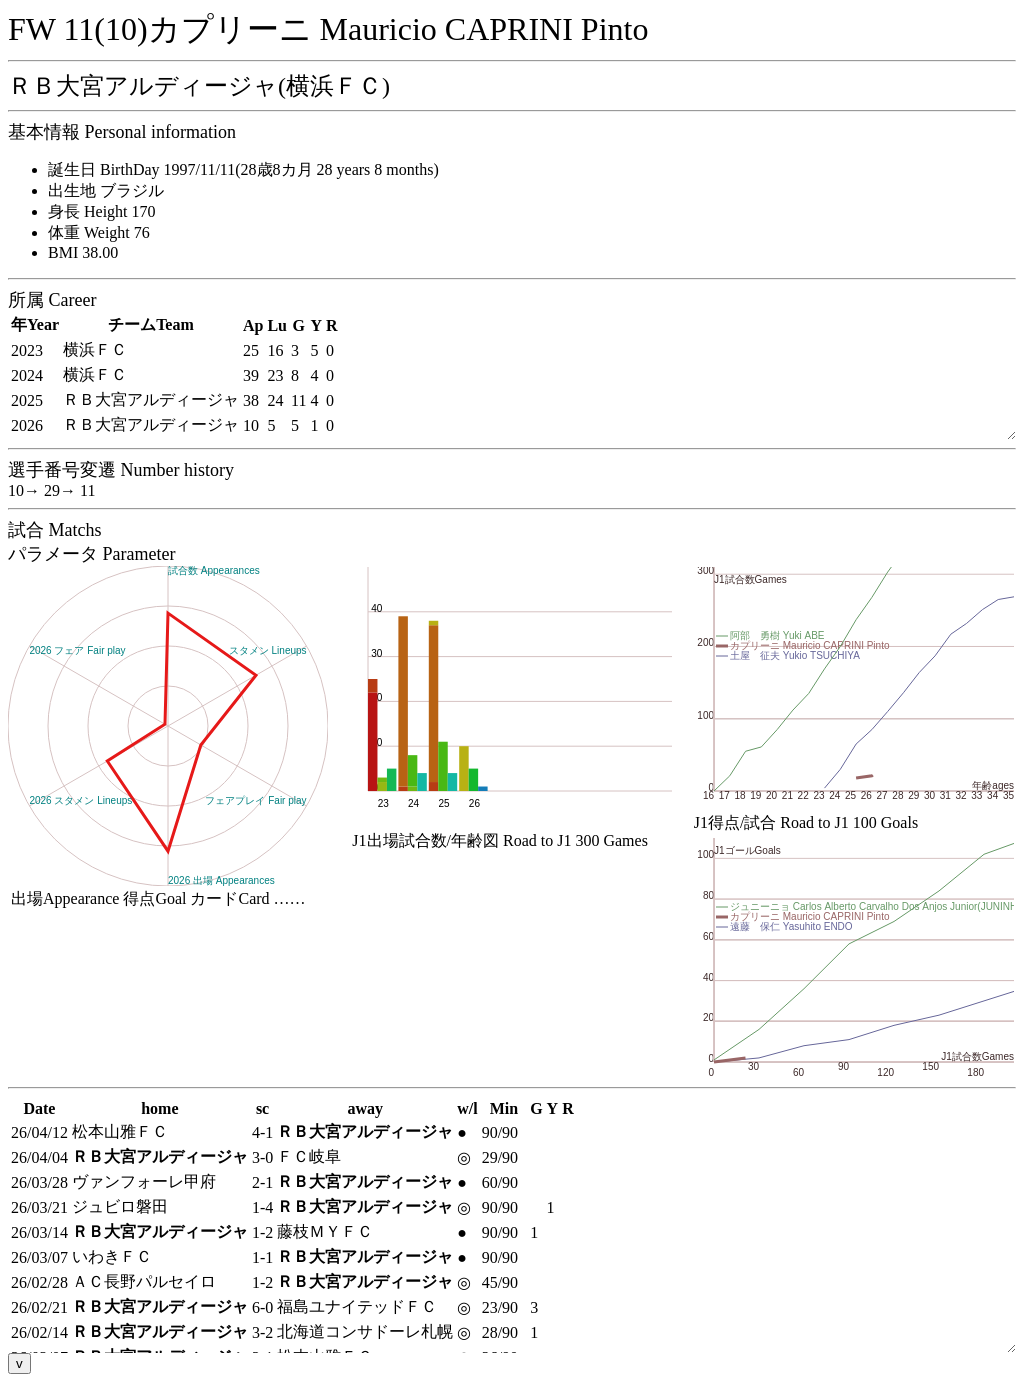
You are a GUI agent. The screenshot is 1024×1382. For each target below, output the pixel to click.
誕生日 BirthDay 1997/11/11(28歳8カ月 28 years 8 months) (243, 169)
